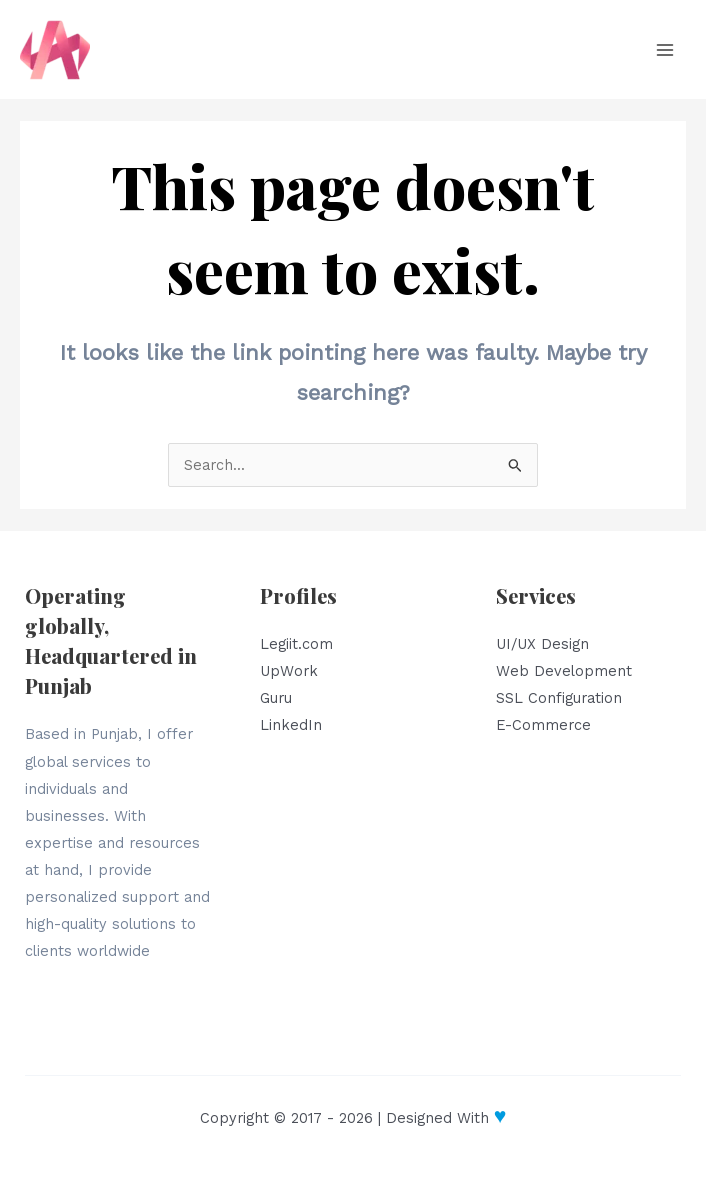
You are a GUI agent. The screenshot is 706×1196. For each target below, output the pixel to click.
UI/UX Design (542, 644)
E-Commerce (543, 725)
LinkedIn (291, 725)
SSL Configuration (559, 698)
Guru (276, 698)
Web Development (564, 671)
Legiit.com (296, 644)
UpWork (289, 671)
